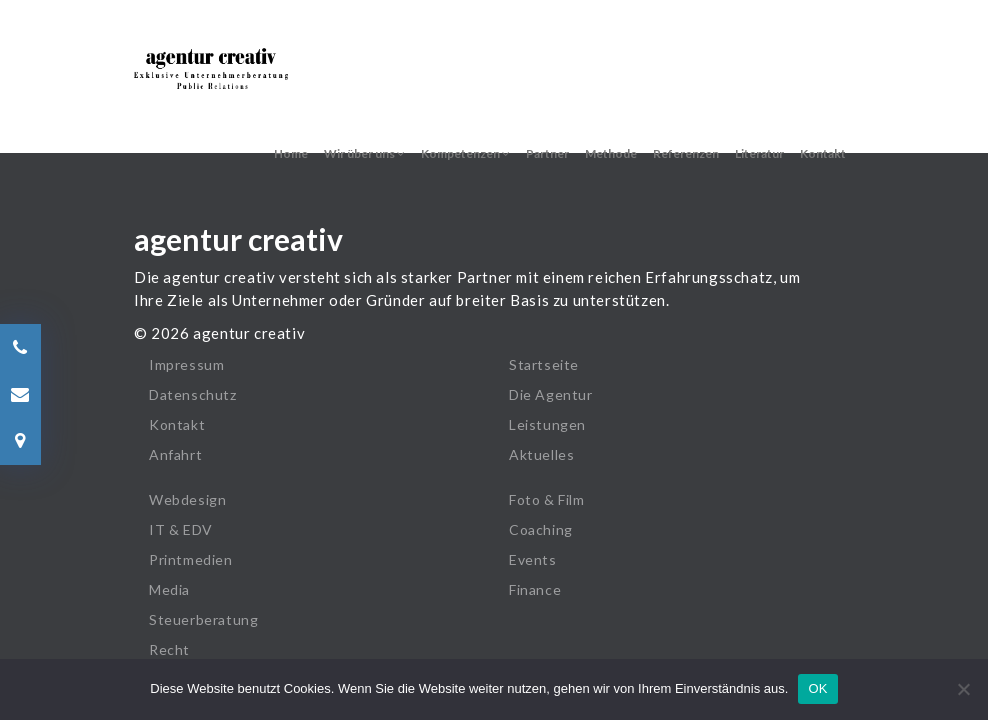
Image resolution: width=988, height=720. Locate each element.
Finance (535, 589)
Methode (611, 153)
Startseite (544, 364)
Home (291, 153)
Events (533, 559)
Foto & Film (547, 499)
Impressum (186, 364)
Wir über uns (364, 153)
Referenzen (686, 153)
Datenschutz (193, 394)
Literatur (759, 153)
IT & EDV (181, 529)
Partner (547, 153)
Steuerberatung (203, 619)
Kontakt (823, 153)
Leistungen (547, 424)
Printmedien (191, 559)
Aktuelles (541, 454)
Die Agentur (551, 394)
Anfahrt (175, 454)
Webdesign (187, 499)
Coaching (541, 529)
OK (817, 688)
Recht (169, 649)
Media (169, 589)
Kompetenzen (465, 153)
